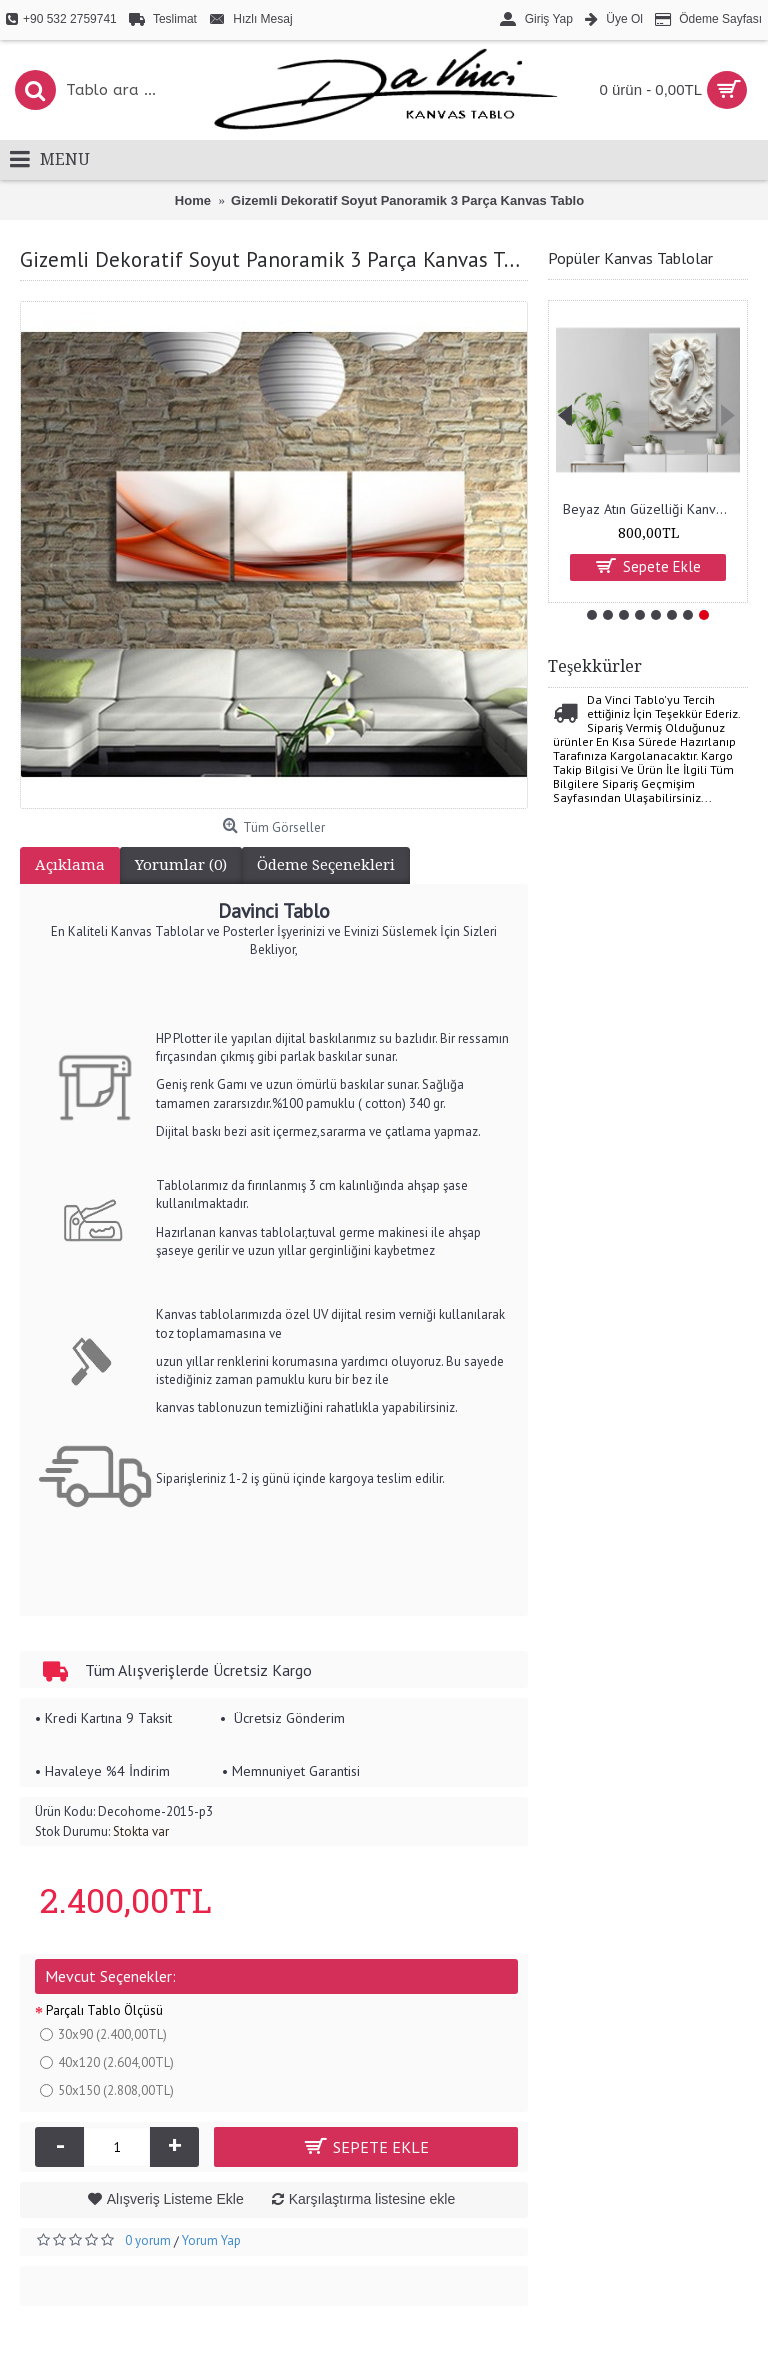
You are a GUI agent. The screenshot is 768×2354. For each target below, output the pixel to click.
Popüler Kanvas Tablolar (630, 258)
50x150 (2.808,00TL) (107, 2090)
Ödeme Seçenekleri (326, 865)
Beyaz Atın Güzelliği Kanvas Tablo (651, 509)
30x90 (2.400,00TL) (103, 2034)
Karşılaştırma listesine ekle (372, 2199)
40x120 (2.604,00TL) (107, 2062)
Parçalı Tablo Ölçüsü (104, 2010)
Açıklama (70, 865)
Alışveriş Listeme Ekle (175, 2199)
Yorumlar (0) (181, 865)
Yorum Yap (211, 2240)
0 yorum (148, 2240)
